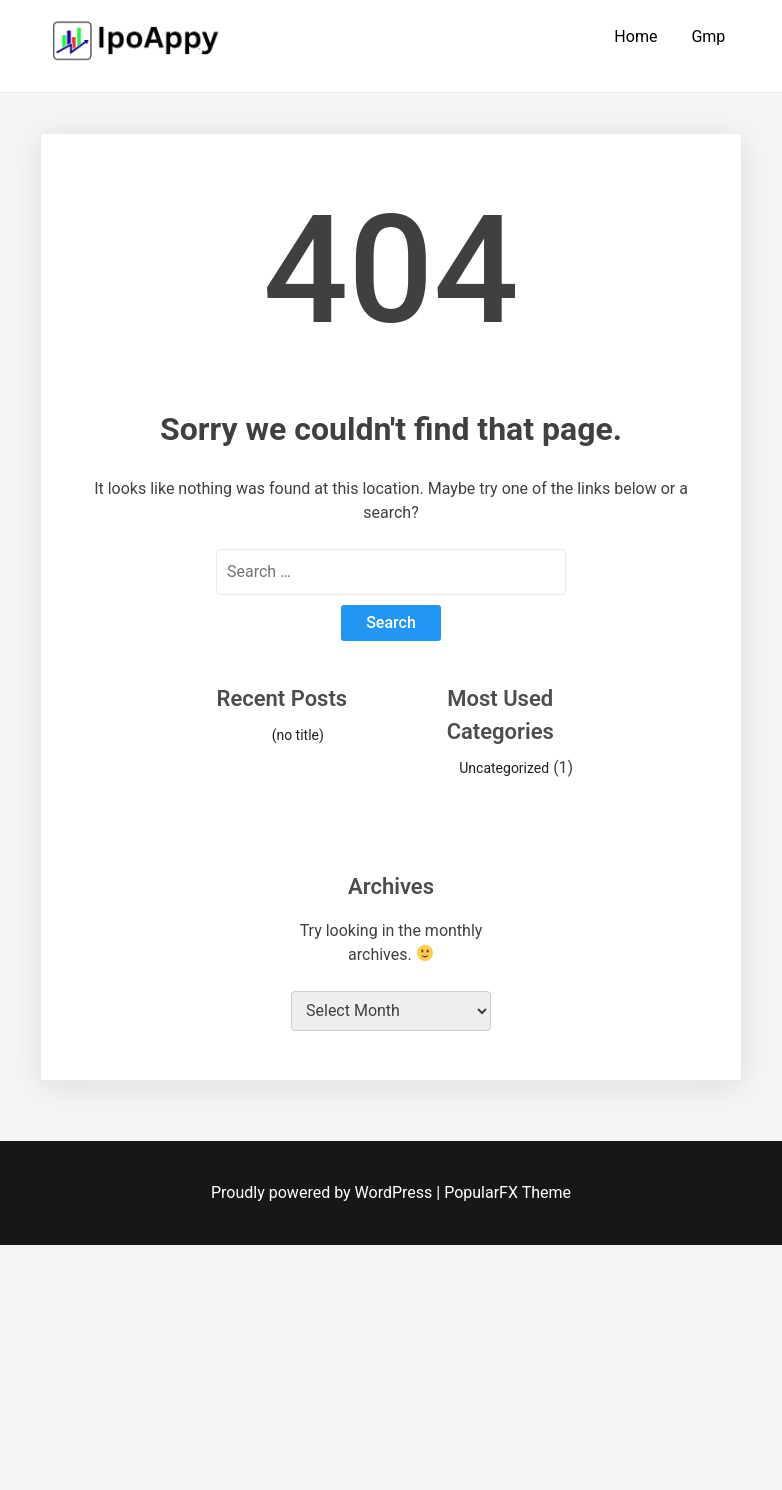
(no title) (298, 735)
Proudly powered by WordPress (323, 1192)
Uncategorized (504, 768)
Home (635, 36)
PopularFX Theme (507, 1192)
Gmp (708, 36)
